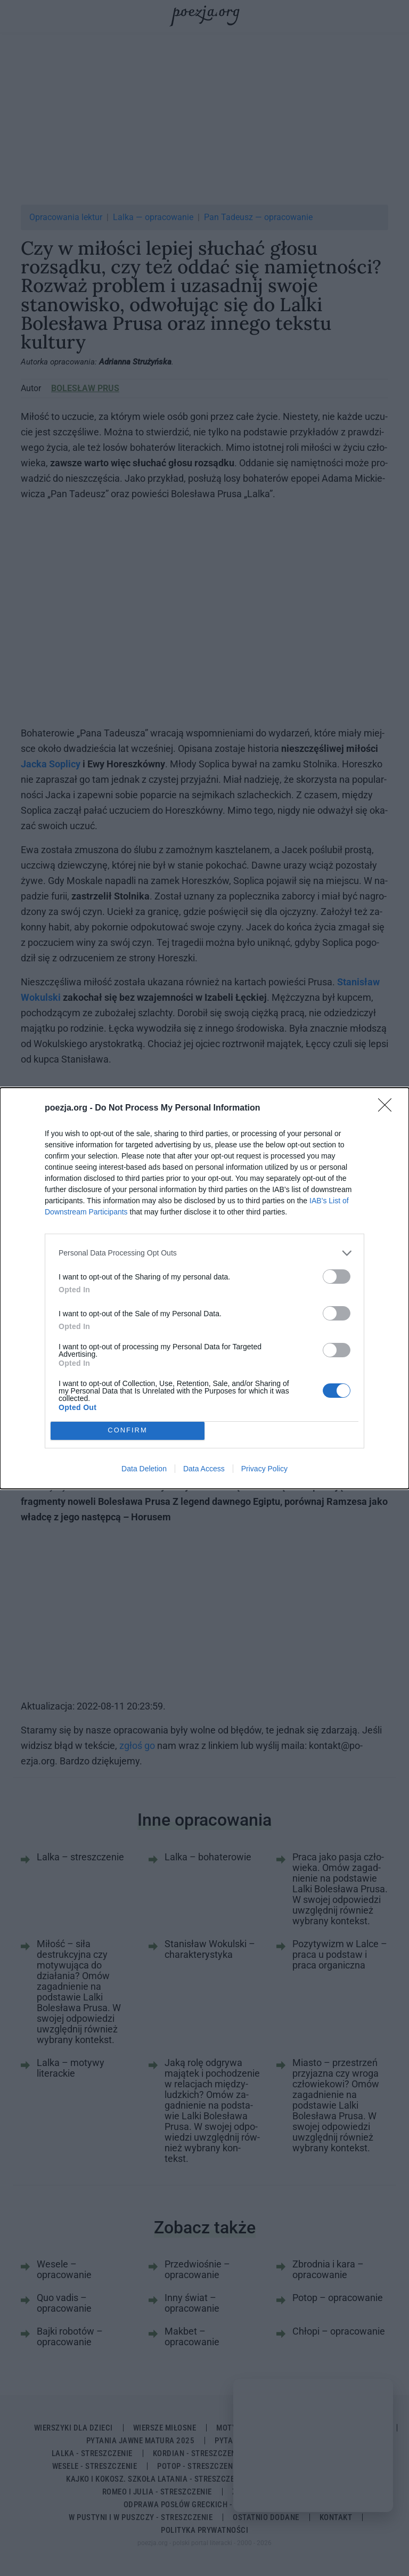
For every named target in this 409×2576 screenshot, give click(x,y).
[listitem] (204, 1253)
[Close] (388, 1108)
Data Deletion (144, 1468)
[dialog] (204, 1288)
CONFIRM (128, 1431)
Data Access (204, 1468)
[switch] (336, 1276)
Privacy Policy (264, 1468)
